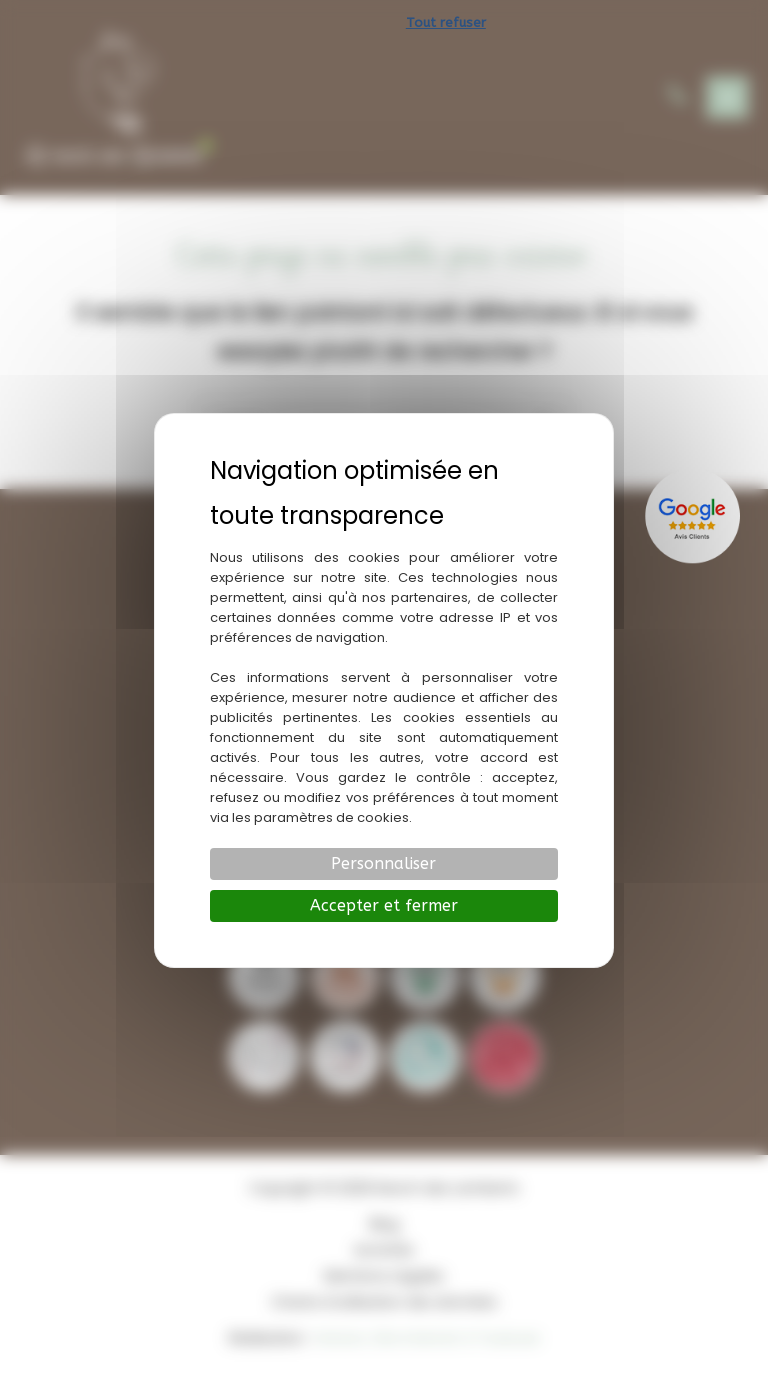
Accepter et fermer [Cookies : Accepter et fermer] (384, 905)
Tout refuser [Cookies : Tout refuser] (446, 22)
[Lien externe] (695, 516)
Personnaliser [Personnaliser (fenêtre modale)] (383, 863)
